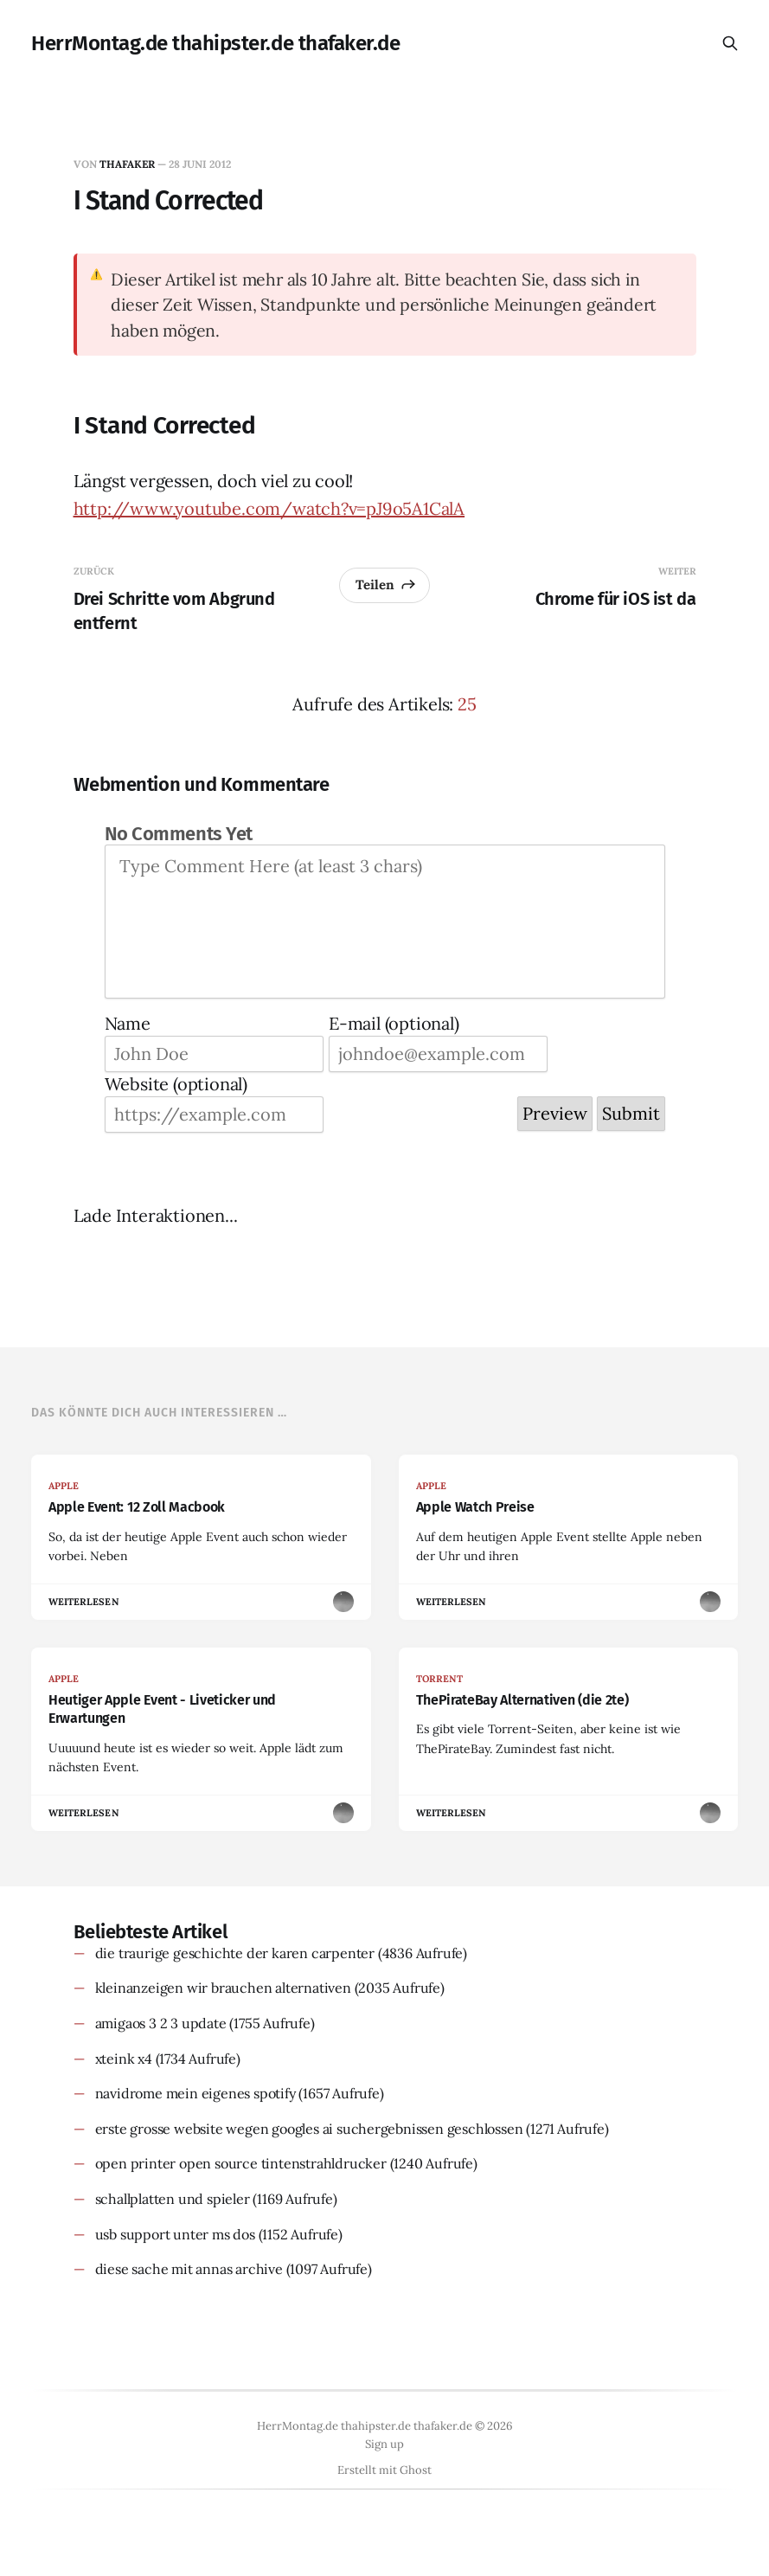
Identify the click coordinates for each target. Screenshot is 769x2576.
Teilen (386, 584)
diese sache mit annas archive (189, 2268)
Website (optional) (176, 1084)
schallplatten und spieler (172, 2198)
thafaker (127, 163)
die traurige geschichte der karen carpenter (235, 1953)
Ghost (416, 2470)
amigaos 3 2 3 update (161, 2023)
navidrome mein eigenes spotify (195, 2093)
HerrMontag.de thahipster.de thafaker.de (215, 43)
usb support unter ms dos (175, 2234)
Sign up (384, 2444)
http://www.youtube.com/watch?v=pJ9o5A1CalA (269, 508)
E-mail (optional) (394, 1023)
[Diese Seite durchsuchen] (730, 43)
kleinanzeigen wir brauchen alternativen (223, 1987)
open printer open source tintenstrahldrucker (241, 2163)
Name (128, 1023)
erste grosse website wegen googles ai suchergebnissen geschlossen (309, 2128)
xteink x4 (123, 2058)
